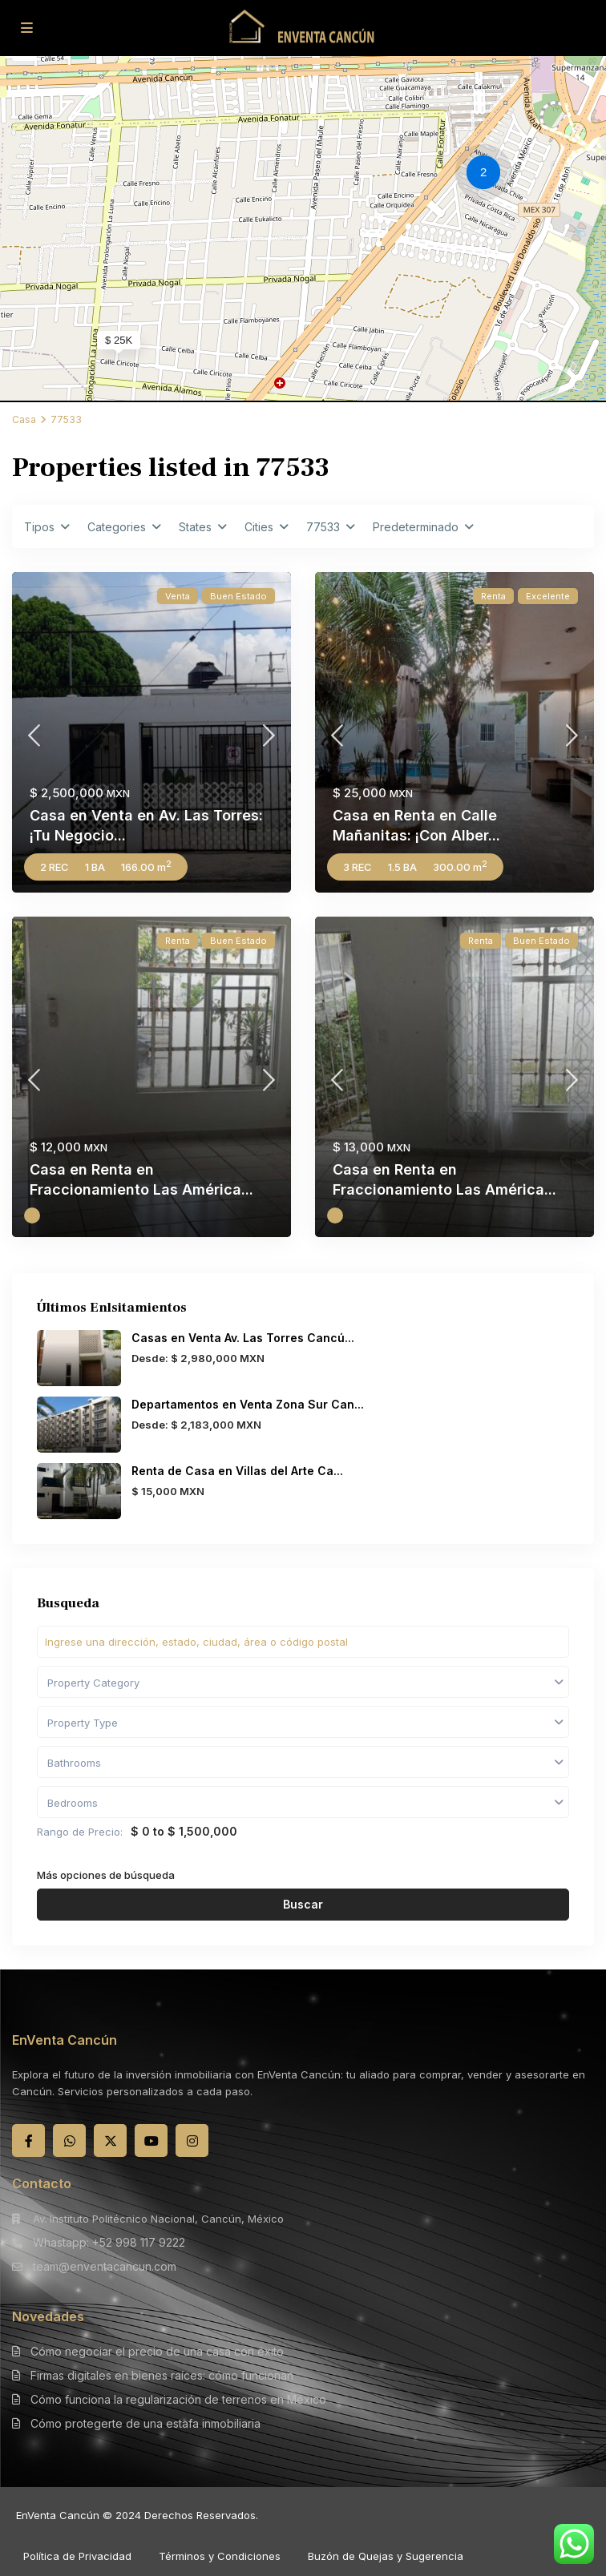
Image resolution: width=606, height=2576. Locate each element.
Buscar (303, 1904)
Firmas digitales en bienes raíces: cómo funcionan (161, 2375)
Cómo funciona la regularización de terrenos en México (178, 2399)
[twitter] (110, 2140)
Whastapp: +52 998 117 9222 (109, 2242)
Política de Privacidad (77, 2556)
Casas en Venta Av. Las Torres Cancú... (242, 1337)
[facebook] (28, 2140)
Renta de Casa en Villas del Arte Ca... (237, 1470)
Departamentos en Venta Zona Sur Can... (247, 1404)
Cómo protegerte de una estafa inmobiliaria (145, 2423)
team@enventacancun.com (104, 2266)
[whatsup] (69, 2140)
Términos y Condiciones (220, 2556)
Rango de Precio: (80, 1831)
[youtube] (151, 2140)
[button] (487, 174)
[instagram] (192, 2140)
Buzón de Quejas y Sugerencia (385, 2556)
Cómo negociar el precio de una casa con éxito (157, 2351)
